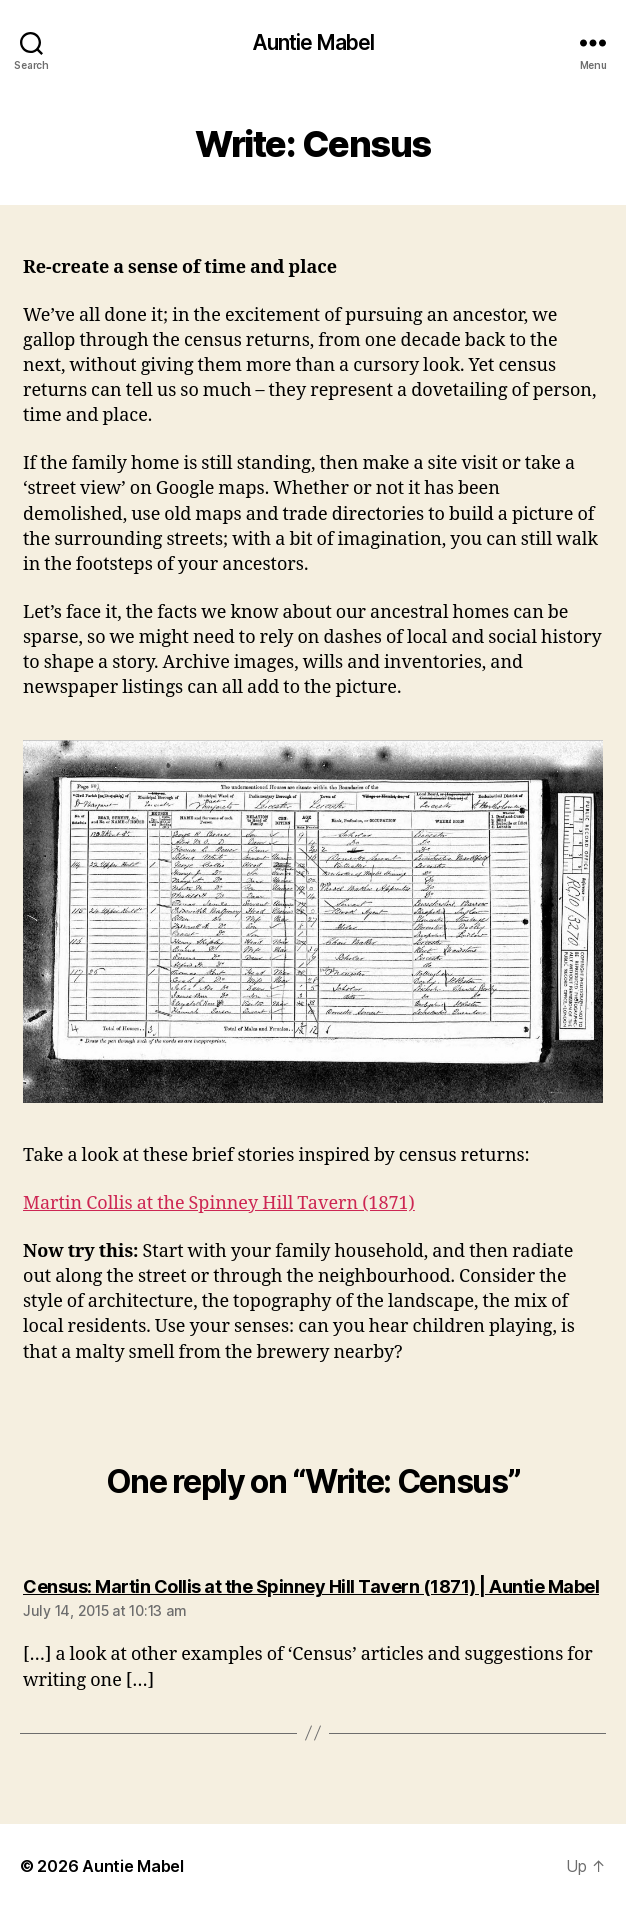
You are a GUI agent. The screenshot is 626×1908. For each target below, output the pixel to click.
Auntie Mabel (313, 42)
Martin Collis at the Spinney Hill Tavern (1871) (219, 1203)
